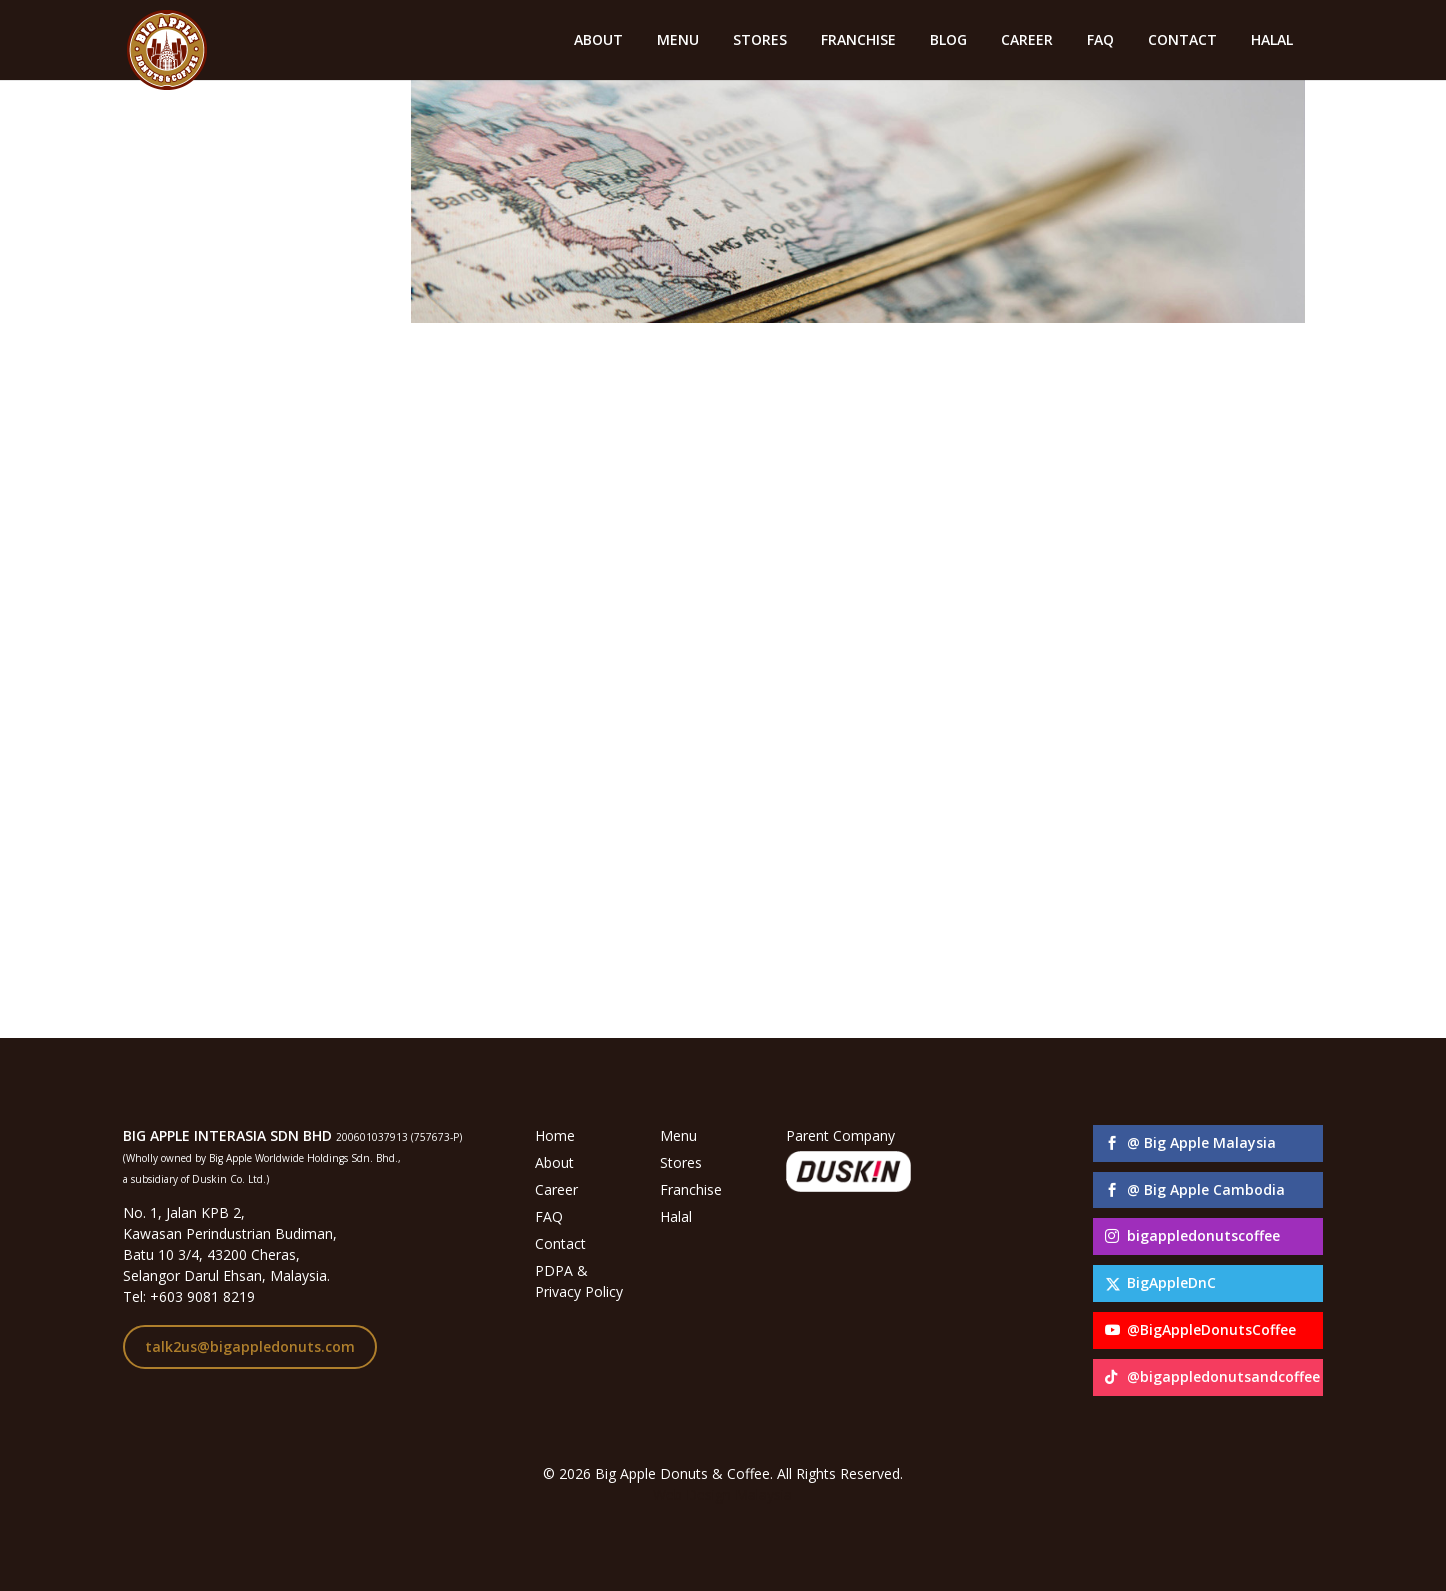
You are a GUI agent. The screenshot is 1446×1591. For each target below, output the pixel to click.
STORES (760, 41)
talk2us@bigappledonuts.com (250, 1346)
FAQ (1100, 41)
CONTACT (1182, 41)
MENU (678, 41)
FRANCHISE (858, 41)
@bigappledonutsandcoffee (1223, 1376)
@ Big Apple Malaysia (1201, 1142)
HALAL (1272, 41)
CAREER (1027, 41)
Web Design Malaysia (722, 1494)
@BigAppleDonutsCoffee (1211, 1329)
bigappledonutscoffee (1203, 1235)
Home (555, 1135)
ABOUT (598, 41)
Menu (678, 1135)
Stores (681, 1162)
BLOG (948, 41)
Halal (676, 1216)
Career (556, 1189)
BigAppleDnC (1171, 1282)
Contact (560, 1243)
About (554, 1162)
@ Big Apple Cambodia (1206, 1189)
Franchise (691, 1189)
